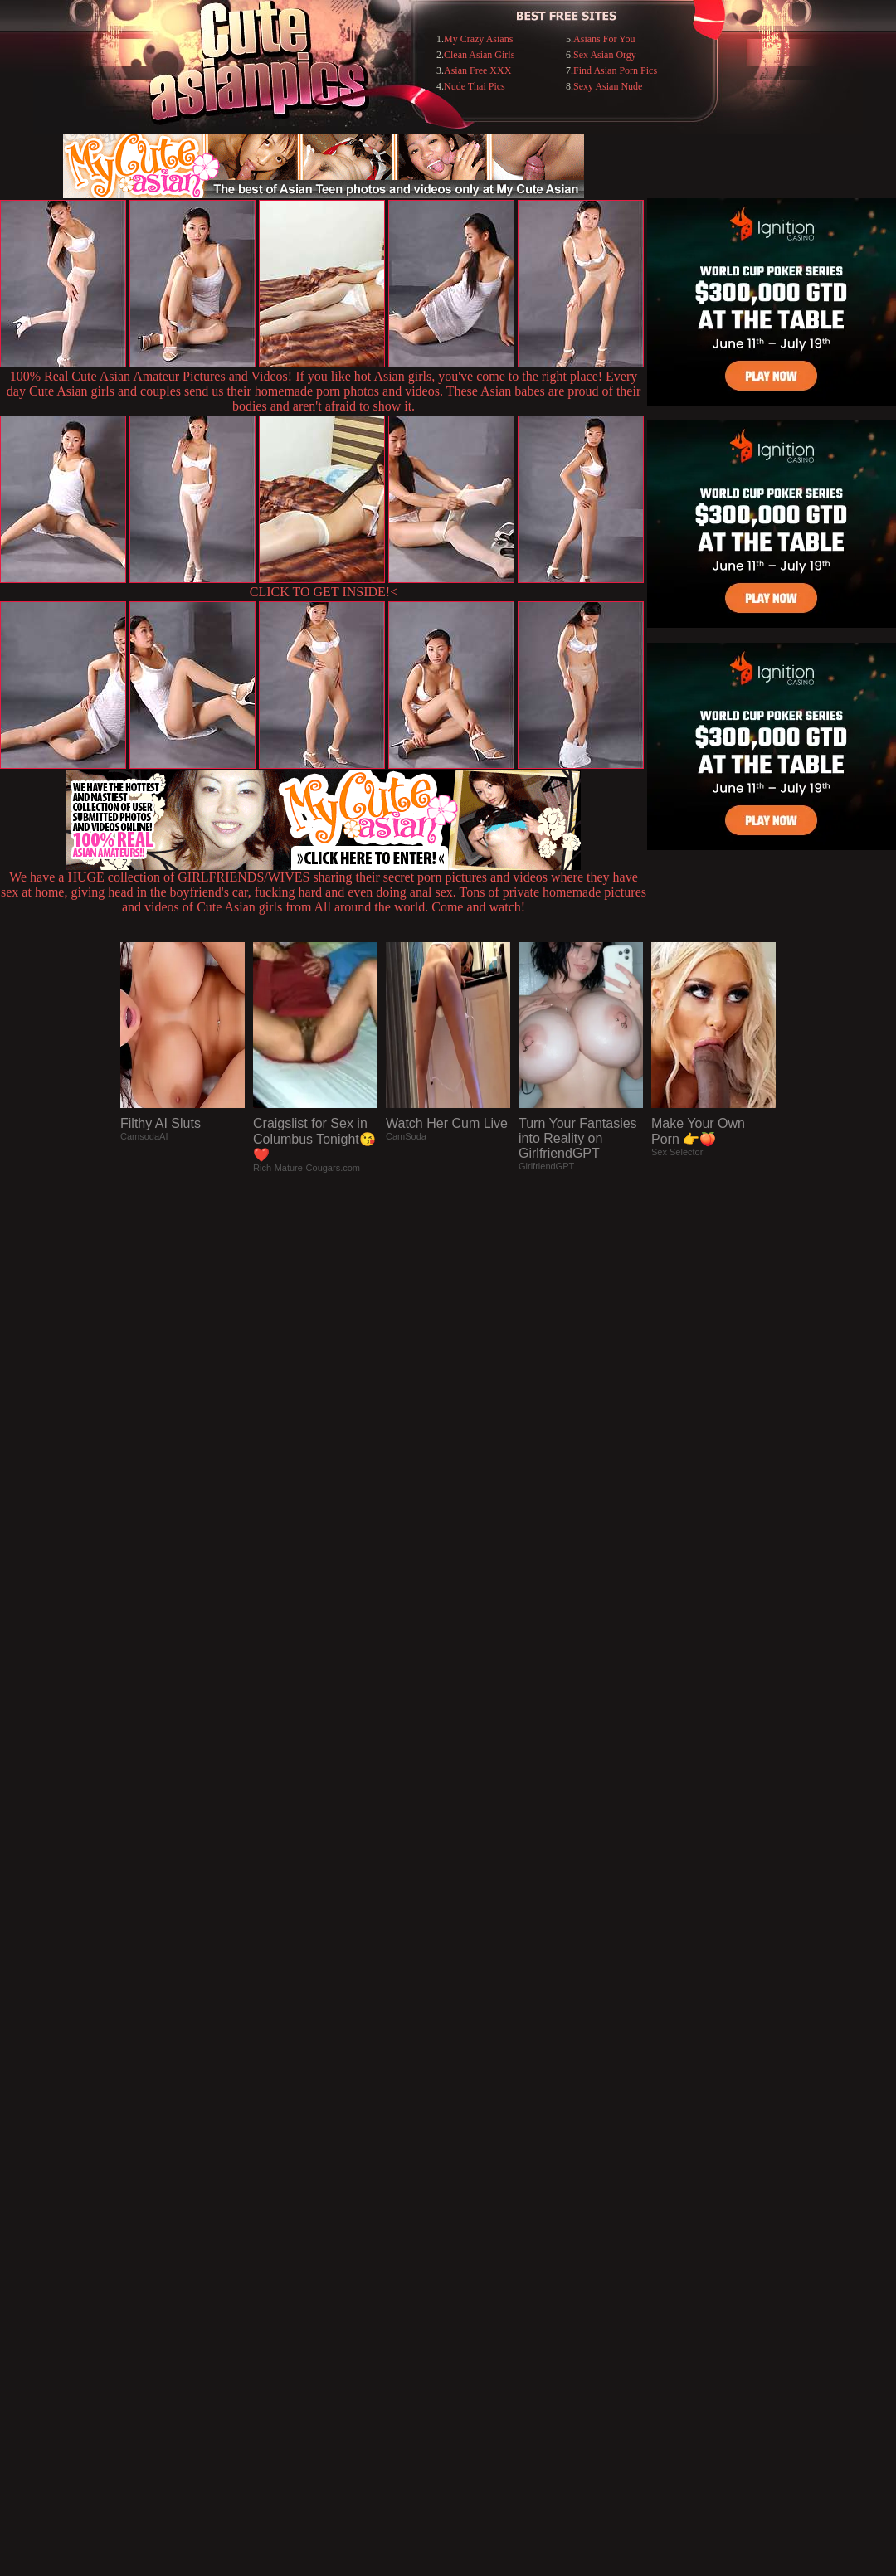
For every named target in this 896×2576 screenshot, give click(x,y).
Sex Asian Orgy (604, 55)
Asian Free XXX (477, 70)
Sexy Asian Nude (607, 86)
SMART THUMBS (477, 2236)
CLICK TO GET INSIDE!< (323, 592)
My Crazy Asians (478, 39)
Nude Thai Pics (474, 86)
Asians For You (604, 39)
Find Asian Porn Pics (615, 70)
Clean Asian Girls (479, 55)
